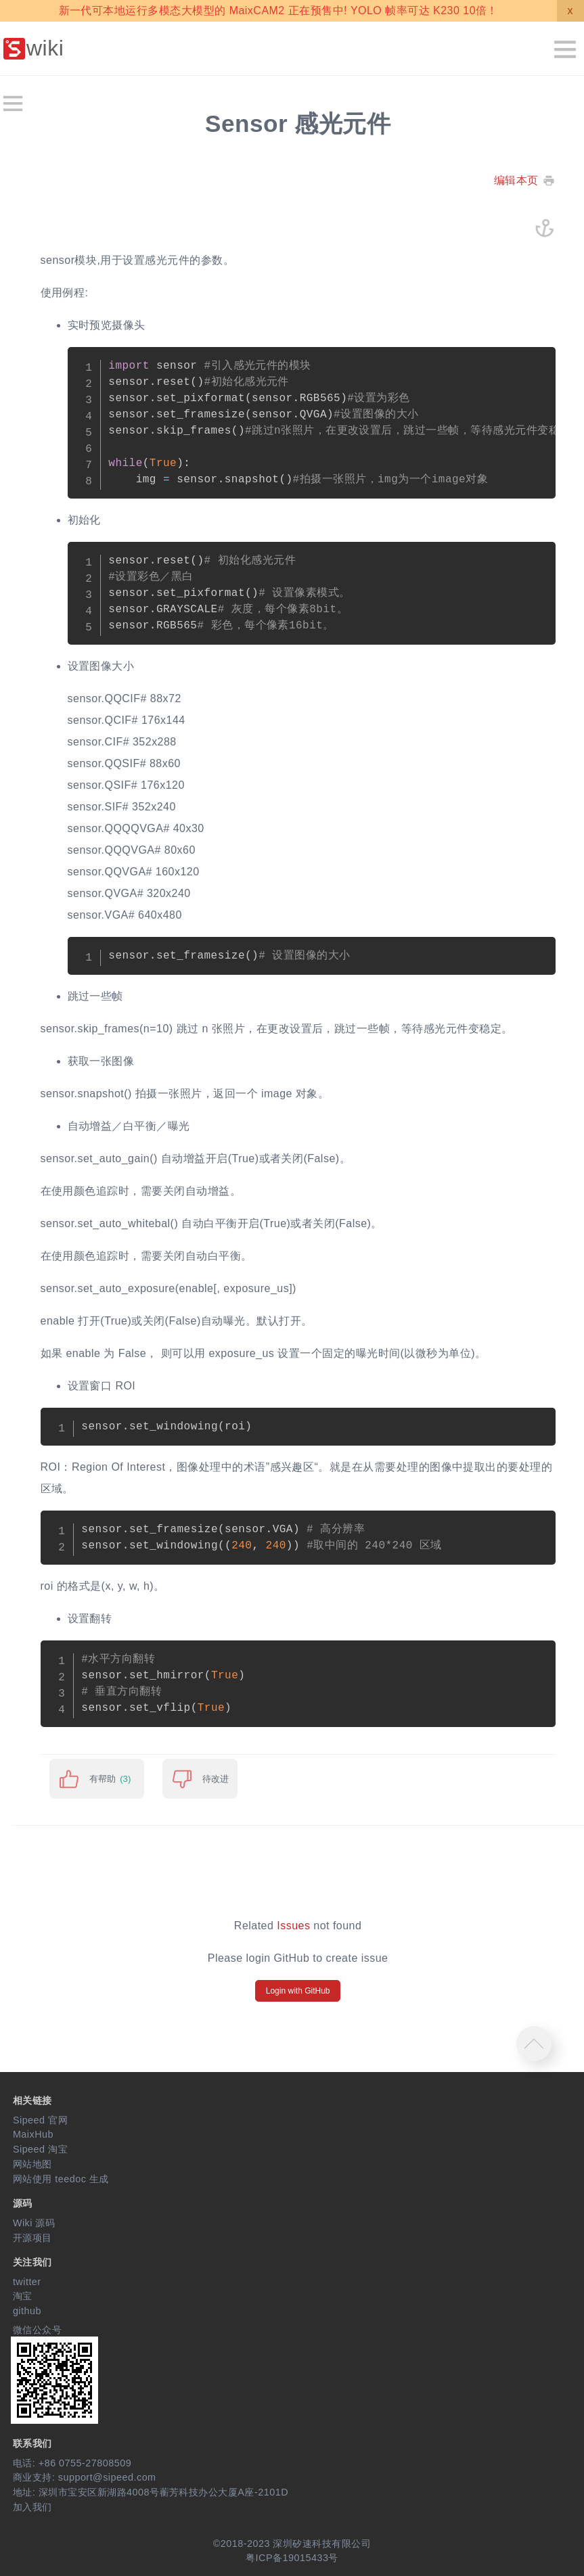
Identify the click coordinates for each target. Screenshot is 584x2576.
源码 (22, 2203)
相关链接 (32, 2100)
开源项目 (32, 2237)
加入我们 (32, 2507)
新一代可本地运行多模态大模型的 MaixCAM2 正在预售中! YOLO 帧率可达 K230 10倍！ (278, 10)
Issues (293, 1925)
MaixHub (33, 2134)
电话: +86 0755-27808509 (72, 2463)
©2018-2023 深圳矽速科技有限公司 (292, 2543)
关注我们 (32, 2262)
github (27, 2310)
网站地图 (32, 2164)
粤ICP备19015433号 (292, 2557)
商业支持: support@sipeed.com (84, 2477)
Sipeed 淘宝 (40, 2149)
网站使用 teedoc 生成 (61, 2179)
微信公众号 (37, 2329)
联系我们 (32, 2443)
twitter (27, 2281)
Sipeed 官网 (40, 2120)
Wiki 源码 (34, 2222)
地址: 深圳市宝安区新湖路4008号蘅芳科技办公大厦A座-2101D (150, 2492)
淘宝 (22, 2296)
